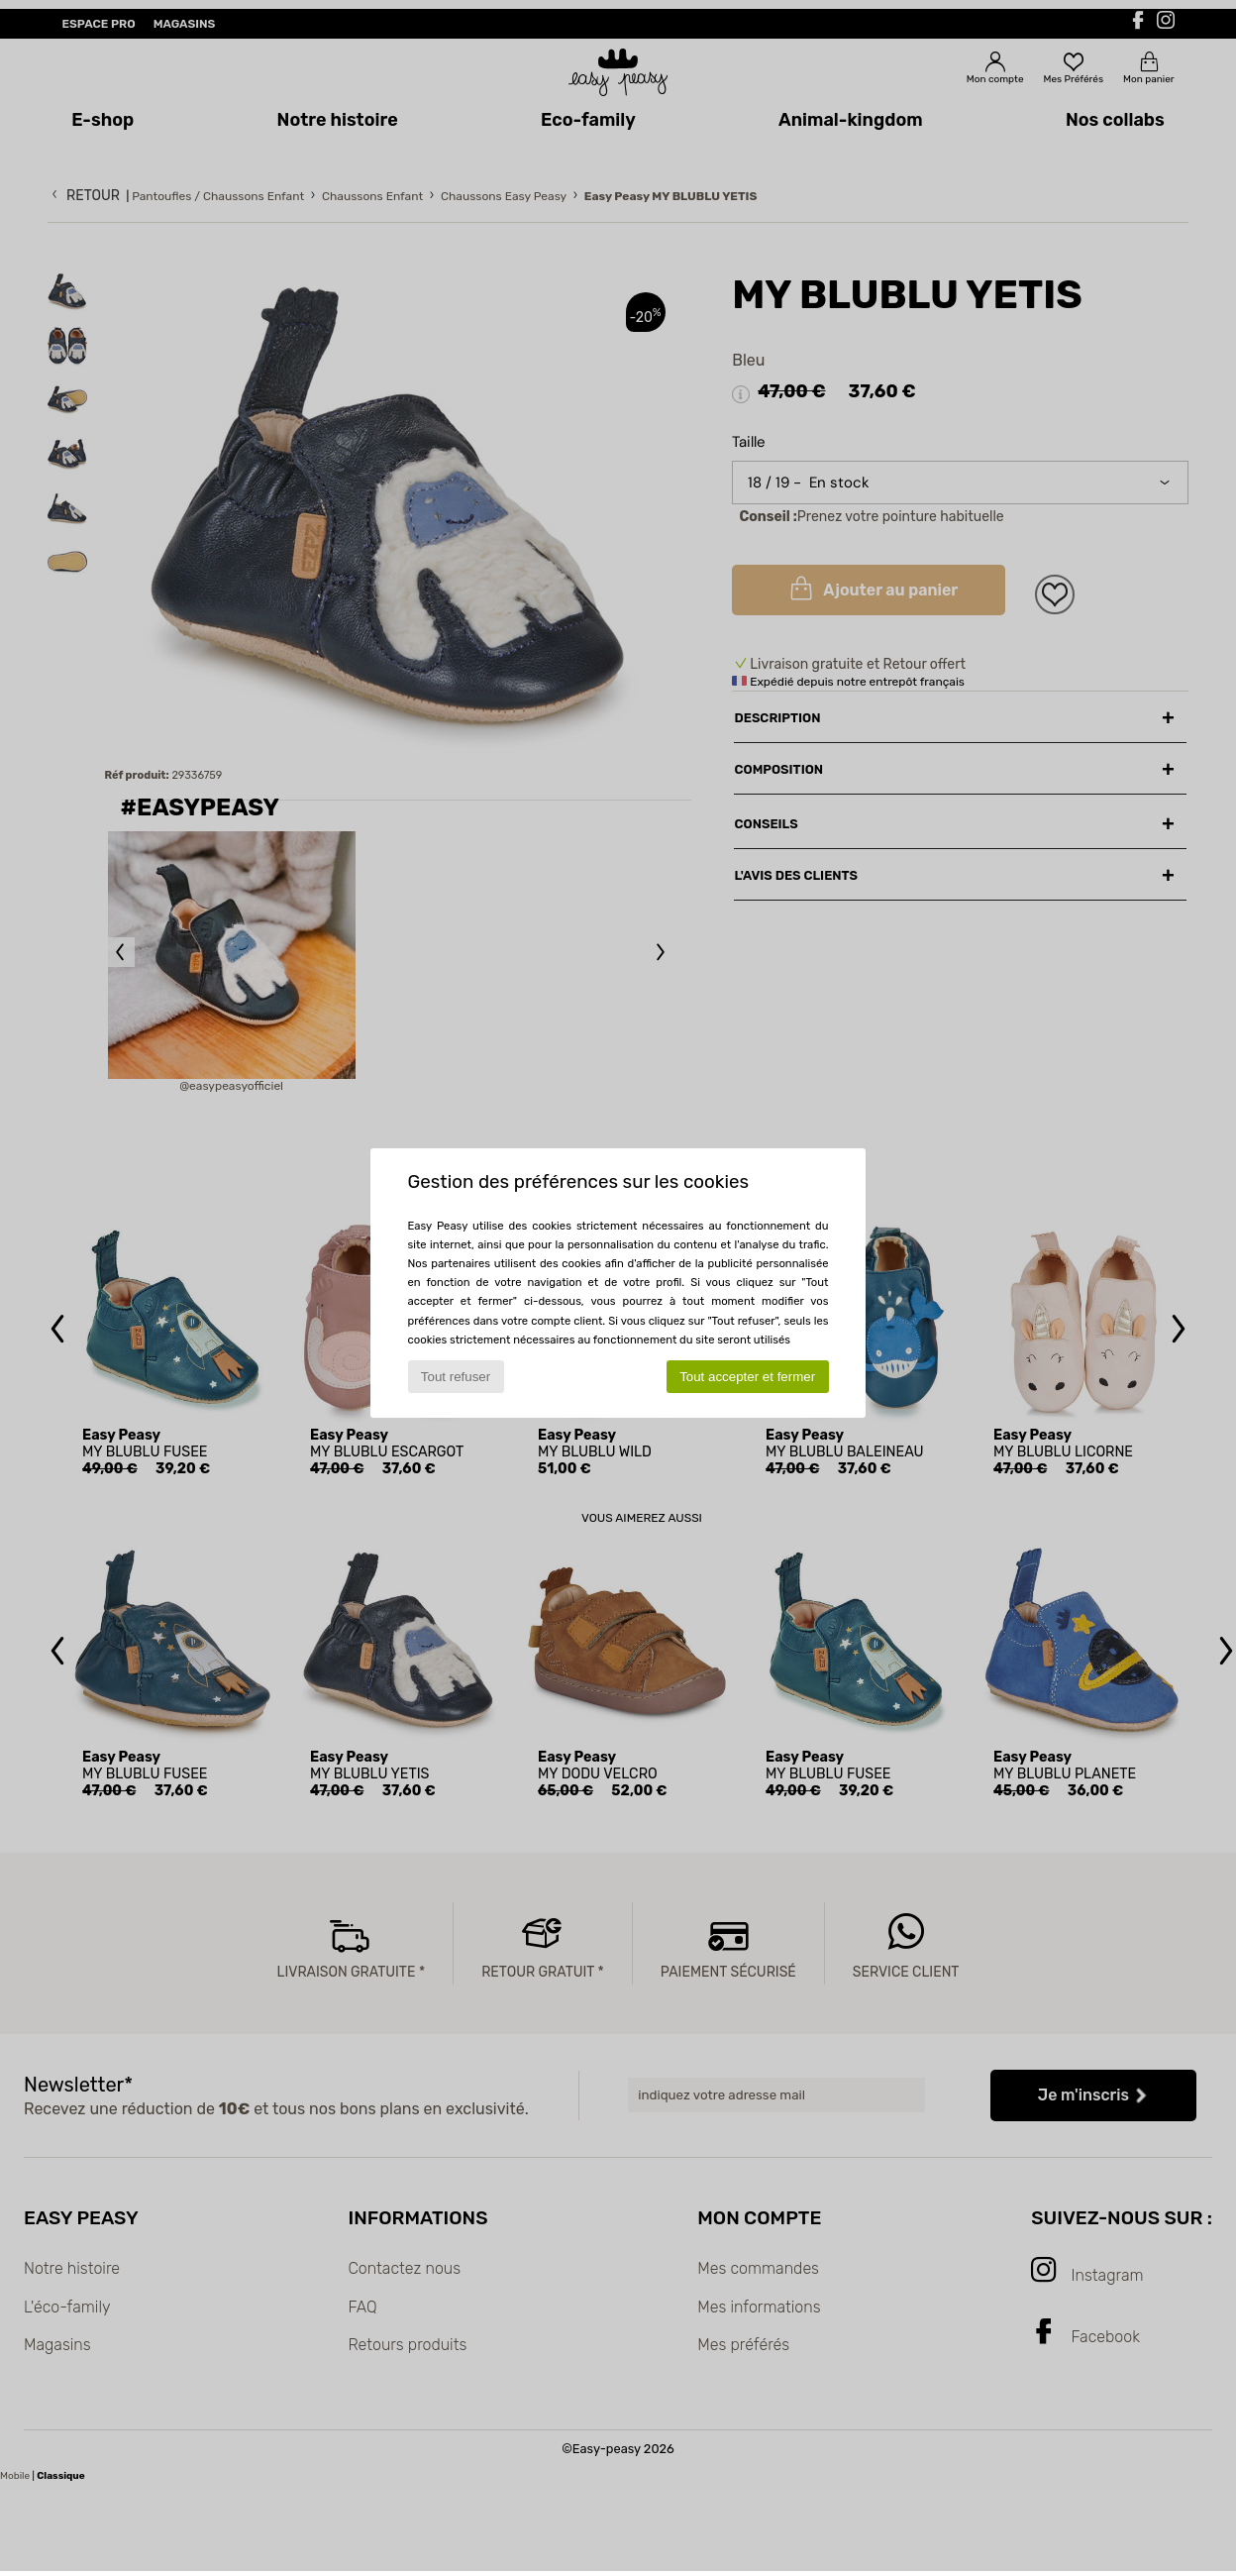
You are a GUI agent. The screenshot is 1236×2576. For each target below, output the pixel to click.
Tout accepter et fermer (747, 1376)
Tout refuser (455, 1376)
